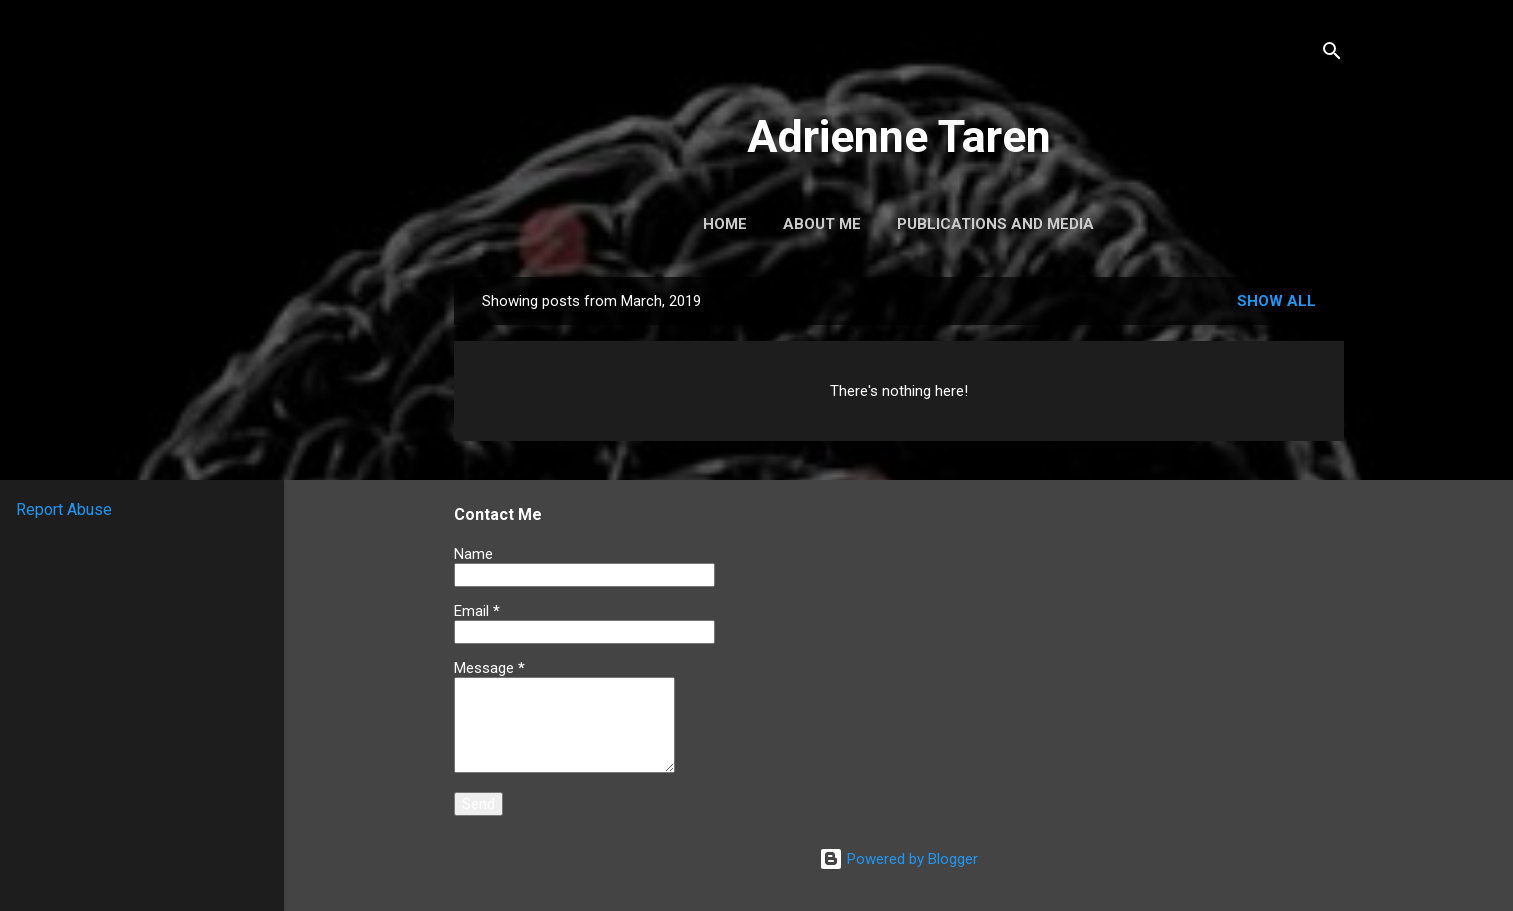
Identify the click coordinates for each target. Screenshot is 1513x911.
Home (725, 224)
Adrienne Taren (899, 136)
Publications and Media (995, 224)
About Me (822, 224)
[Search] (1332, 54)
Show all (1276, 301)
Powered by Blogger (898, 859)
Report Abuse (64, 509)
